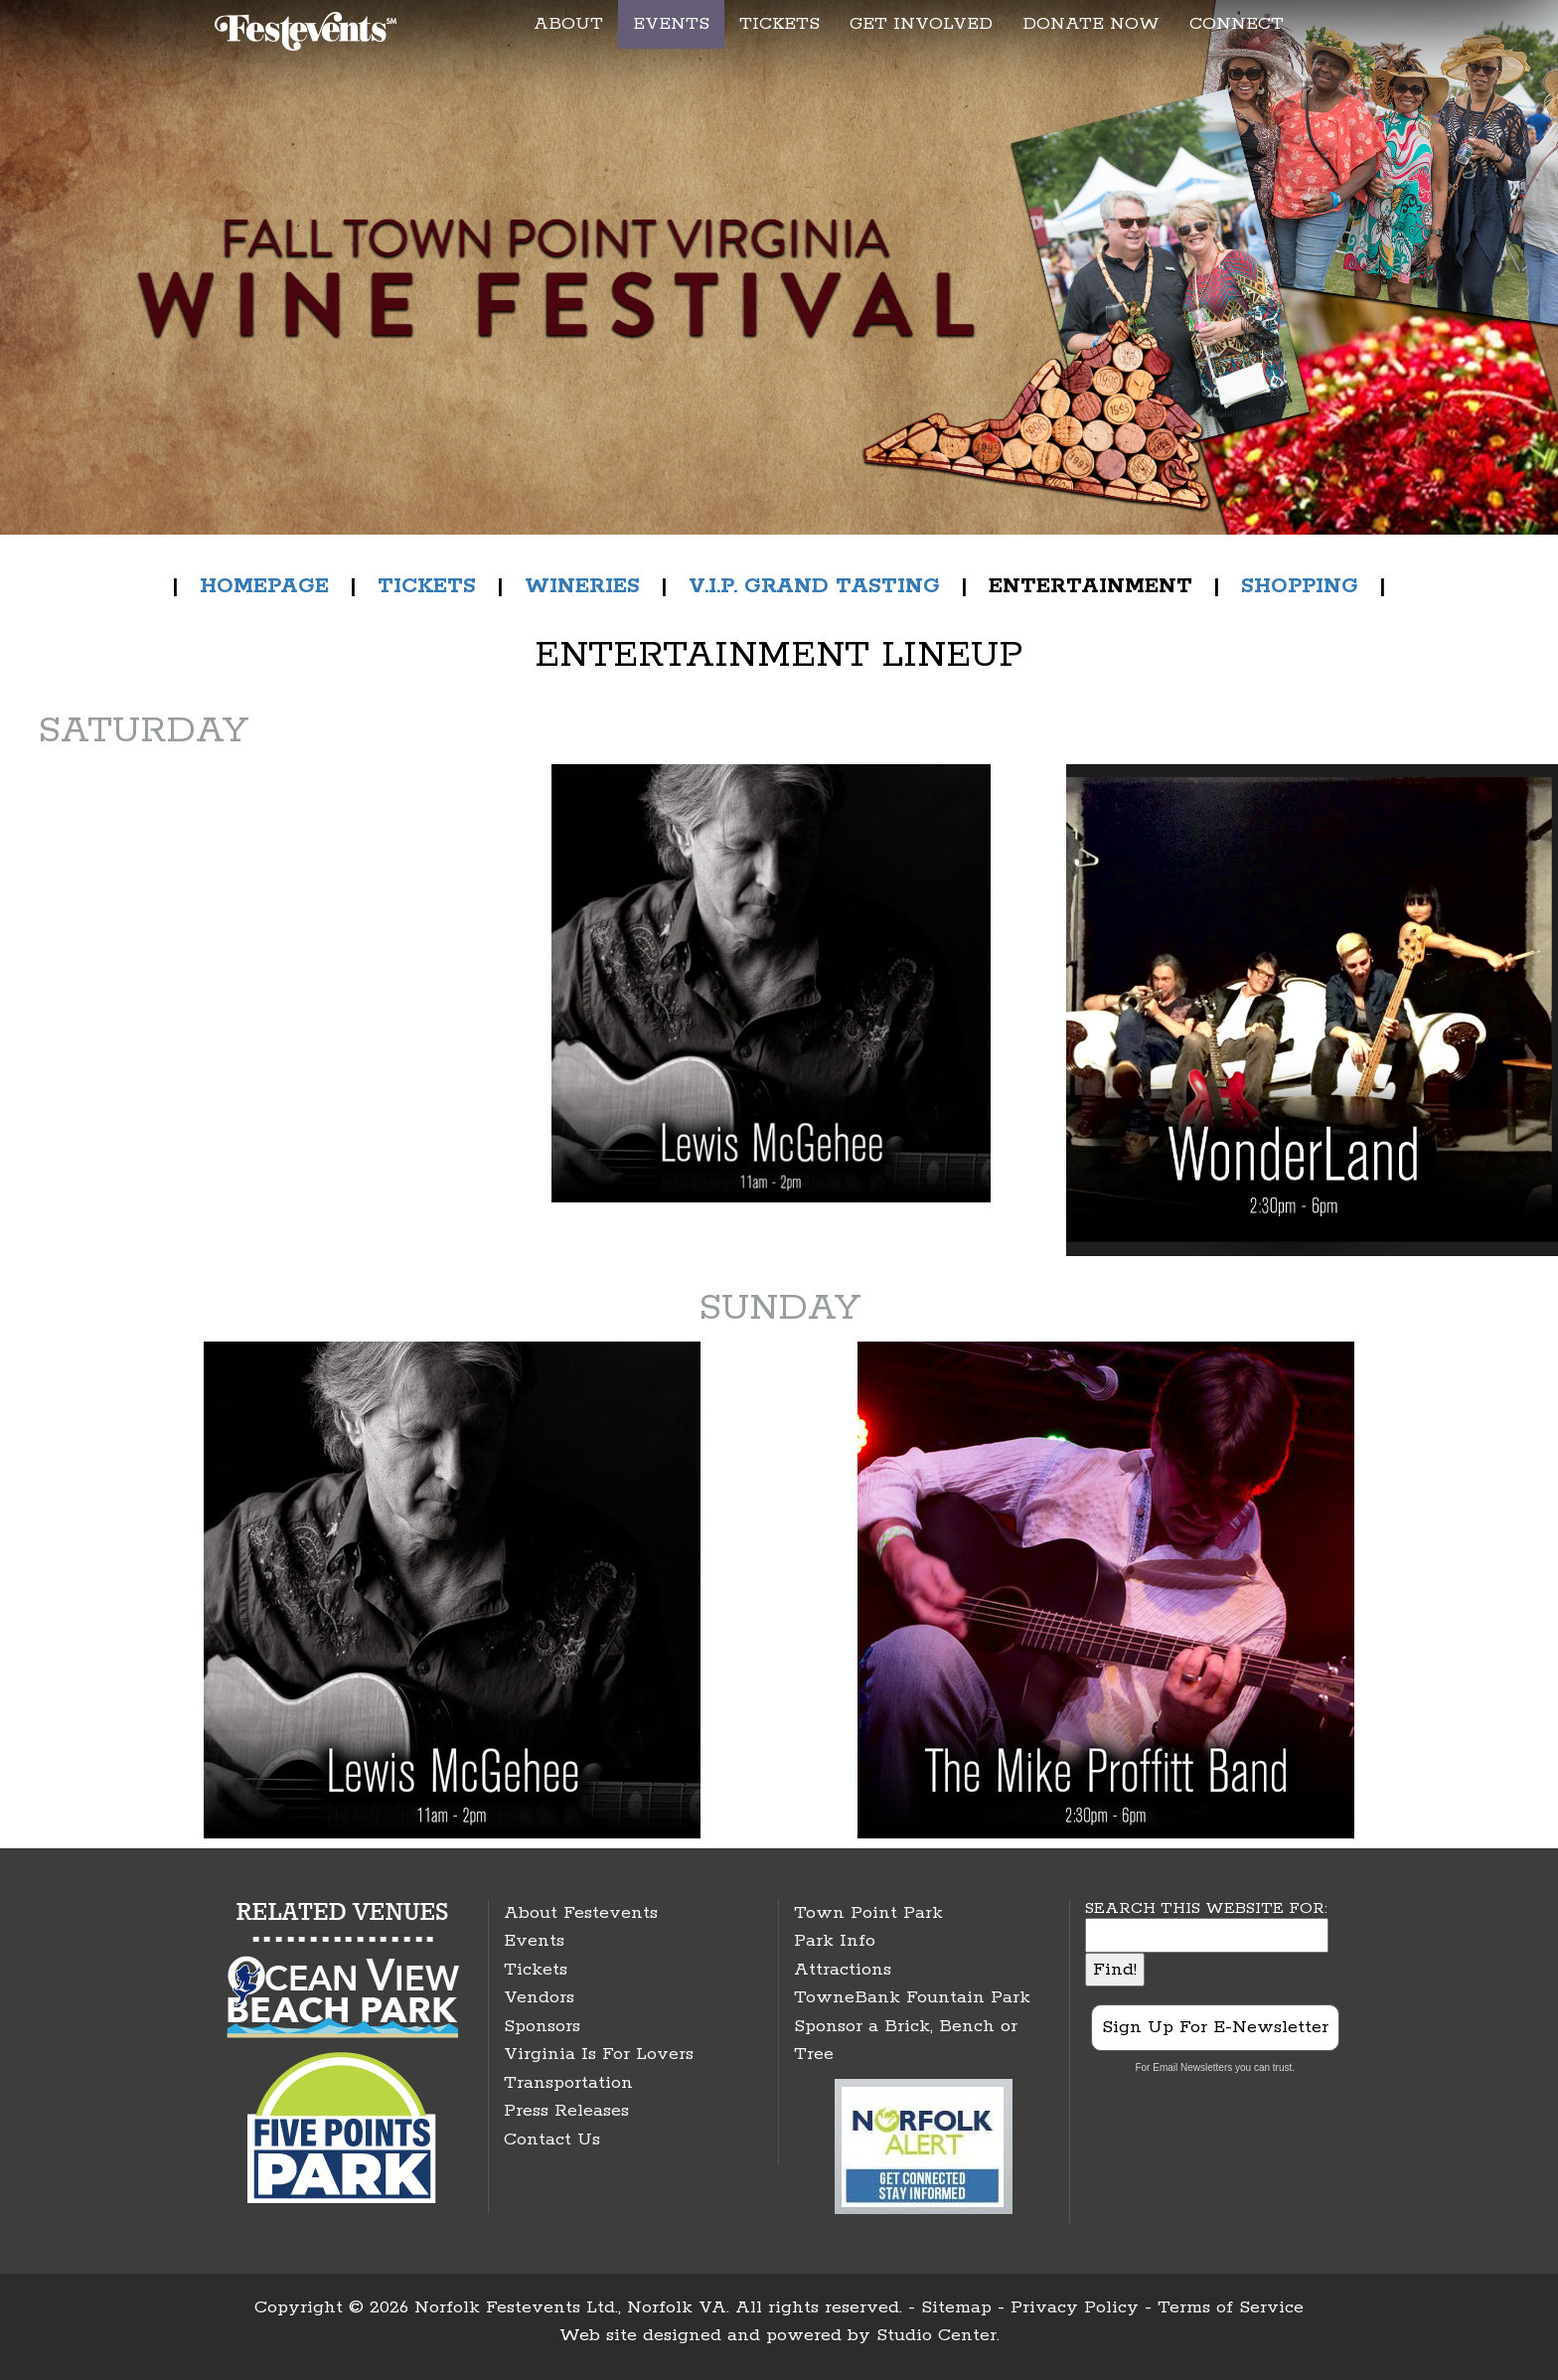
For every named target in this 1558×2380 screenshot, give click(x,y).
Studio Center (936, 2335)
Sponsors (542, 2026)
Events (534, 1941)
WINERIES (582, 586)
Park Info (834, 1941)
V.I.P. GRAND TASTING (814, 586)
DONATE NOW (1091, 24)
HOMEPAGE (264, 586)
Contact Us (552, 2139)
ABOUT (568, 24)
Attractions (842, 1970)
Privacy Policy (1075, 2307)
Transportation (568, 2083)
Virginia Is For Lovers (599, 2054)
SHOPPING (1299, 586)
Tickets (535, 1970)
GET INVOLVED (921, 24)
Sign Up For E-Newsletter (1215, 2027)
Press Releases (566, 2111)
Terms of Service (1231, 2307)
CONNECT (1236, 24)
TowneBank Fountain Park (912, 1997)
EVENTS (671, 24)
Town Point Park (868, 1913)
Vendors (539, 1997)
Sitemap (956, 2307)
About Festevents (581, 1913)
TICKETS (779, 24)
